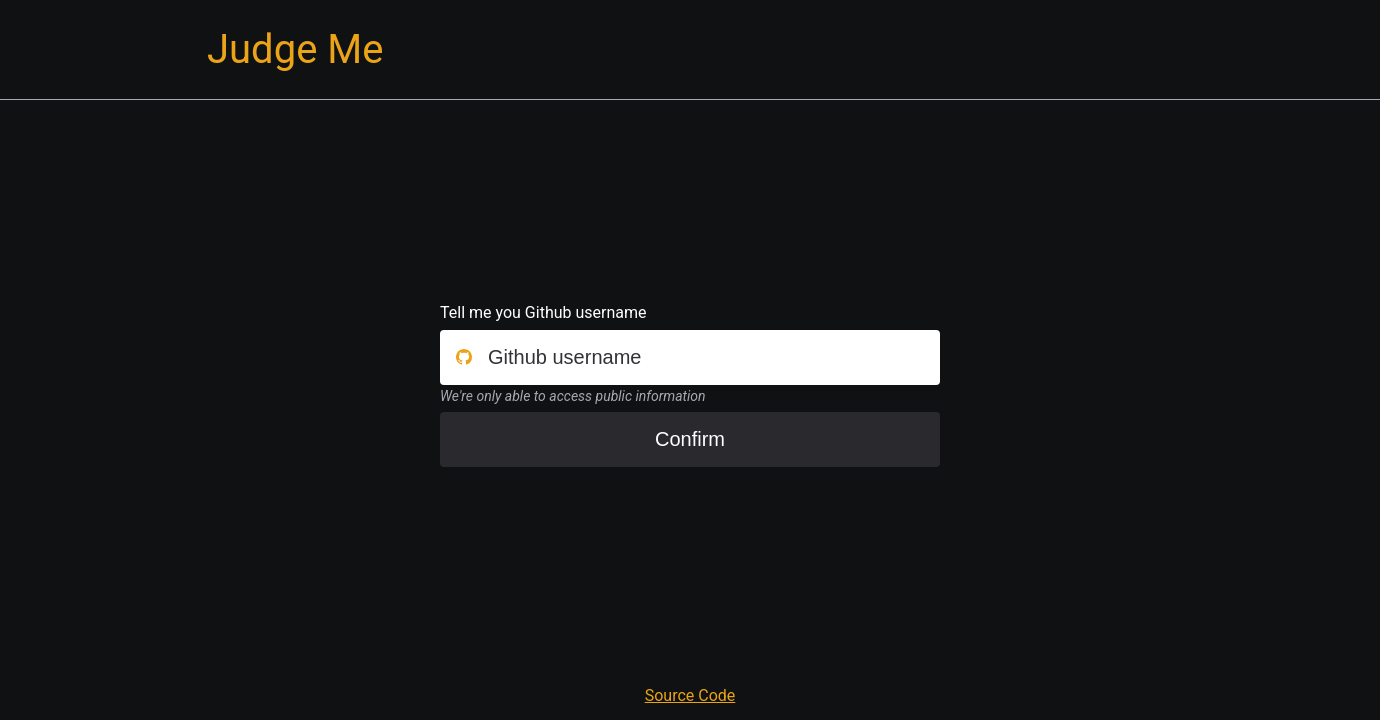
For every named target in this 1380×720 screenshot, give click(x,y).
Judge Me (295, 49)
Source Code (690, 695)
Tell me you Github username (543, 312)
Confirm (690, 439)
